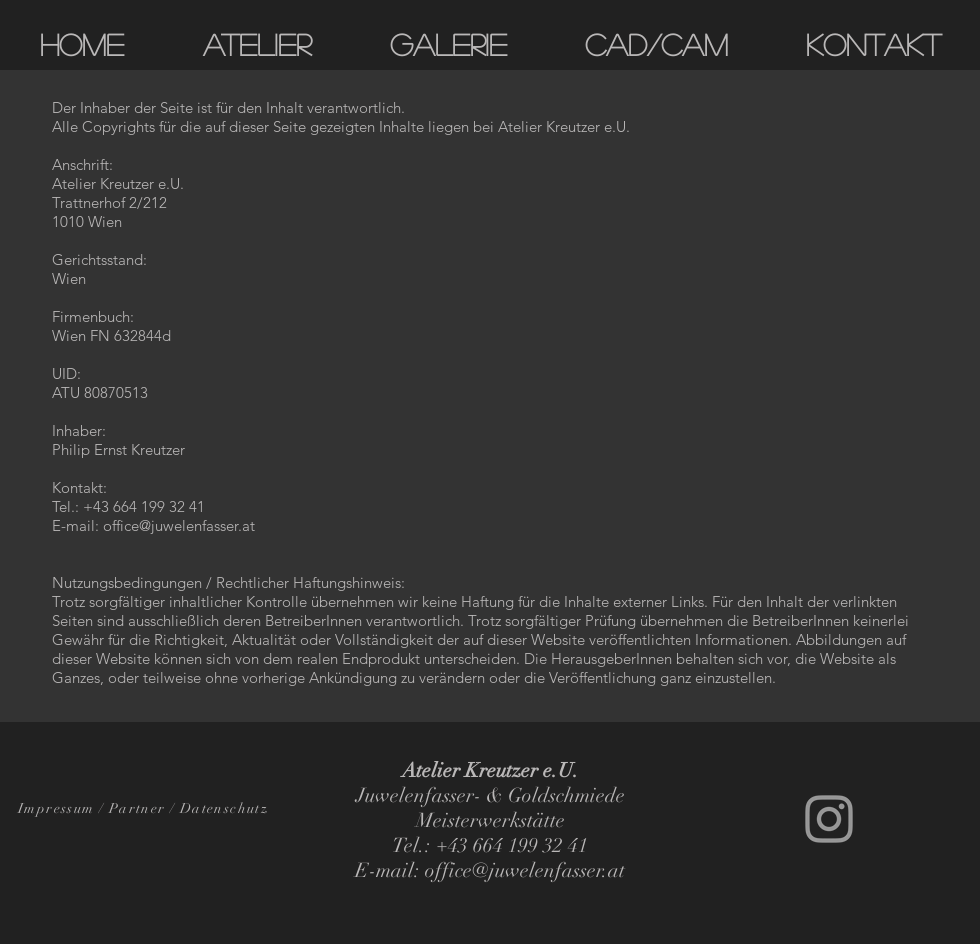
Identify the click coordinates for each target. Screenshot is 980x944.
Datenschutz (224, 808)
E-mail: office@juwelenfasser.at (153, 525)
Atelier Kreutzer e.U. (564, 126)
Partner (137, 808)
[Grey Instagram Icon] (829, 819)
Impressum (56, 808)
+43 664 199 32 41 (144, 506)
